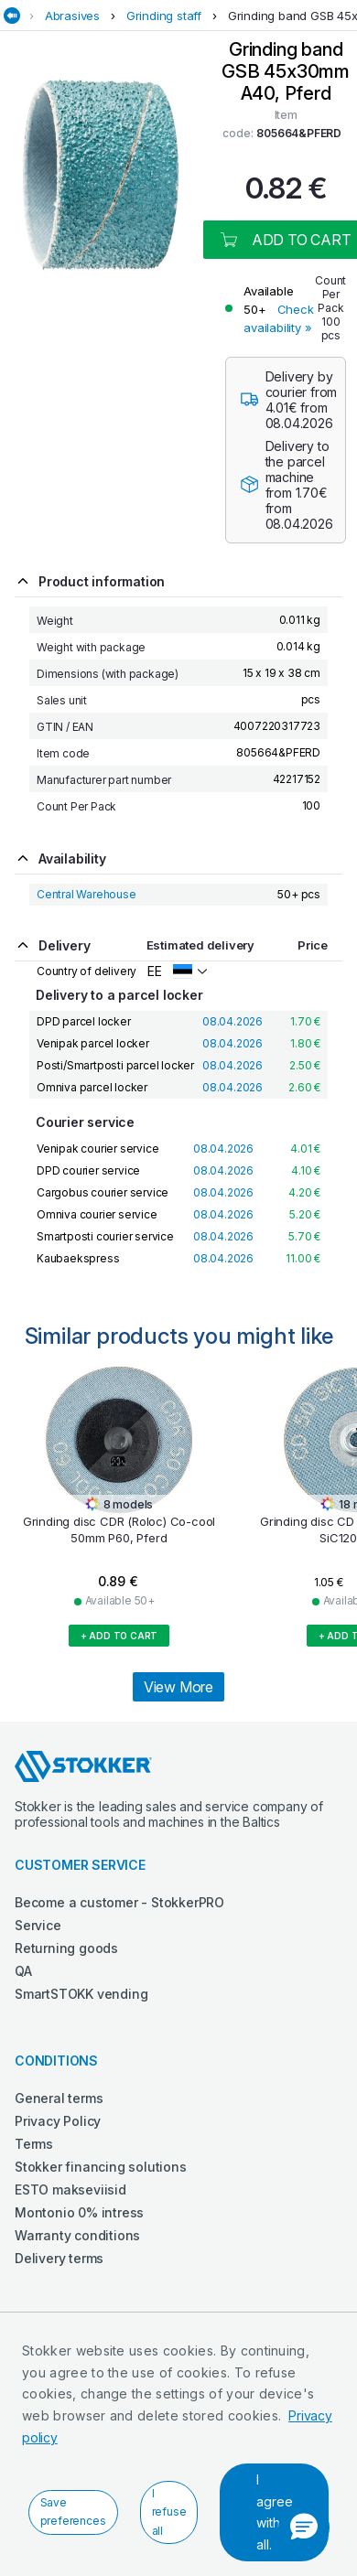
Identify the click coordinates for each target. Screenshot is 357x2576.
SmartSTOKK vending (81, 1994)
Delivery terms (59, 2258)
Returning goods (66, 1948)
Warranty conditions (77, 2235)
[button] (304, 2527)
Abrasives (72, 15)
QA (23, 1971)
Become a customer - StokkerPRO (119, 1902)
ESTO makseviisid (70, 2189)
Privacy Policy (58, 2121)
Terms (34, 2144)
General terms (59, 2098)
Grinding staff (163, 15)
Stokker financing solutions (101, 2166)
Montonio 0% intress (79, 2212)
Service (38, 1925)
